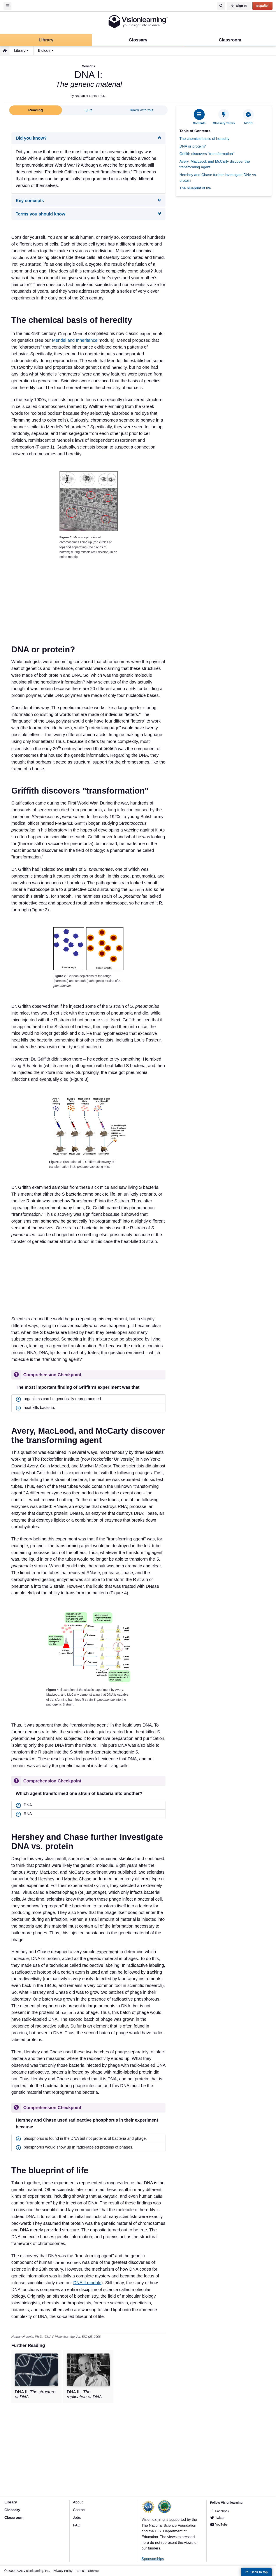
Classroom (13, 2517)
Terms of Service (87, 2570)
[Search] (221, 6)
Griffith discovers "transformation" (206, 154)
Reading (35, 110)
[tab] (199, 117)
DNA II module (87, 2282)
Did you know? (31, 138)
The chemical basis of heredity (204, 139)
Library (19, 50)
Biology (44, 50)
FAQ (76, 2525)
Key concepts (30, 200)
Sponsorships (153, 2559)
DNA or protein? (192, 146)
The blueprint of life (195, 188)
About (78, 2502)
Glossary (12, 2510)
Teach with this (141, 110)
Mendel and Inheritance (74, 340)
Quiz (88, 110)
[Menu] (7, 6)
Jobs (77, 2517)
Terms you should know (40, 214)
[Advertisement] (223, 231)
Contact (79, 2510)
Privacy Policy (62, 2570)
